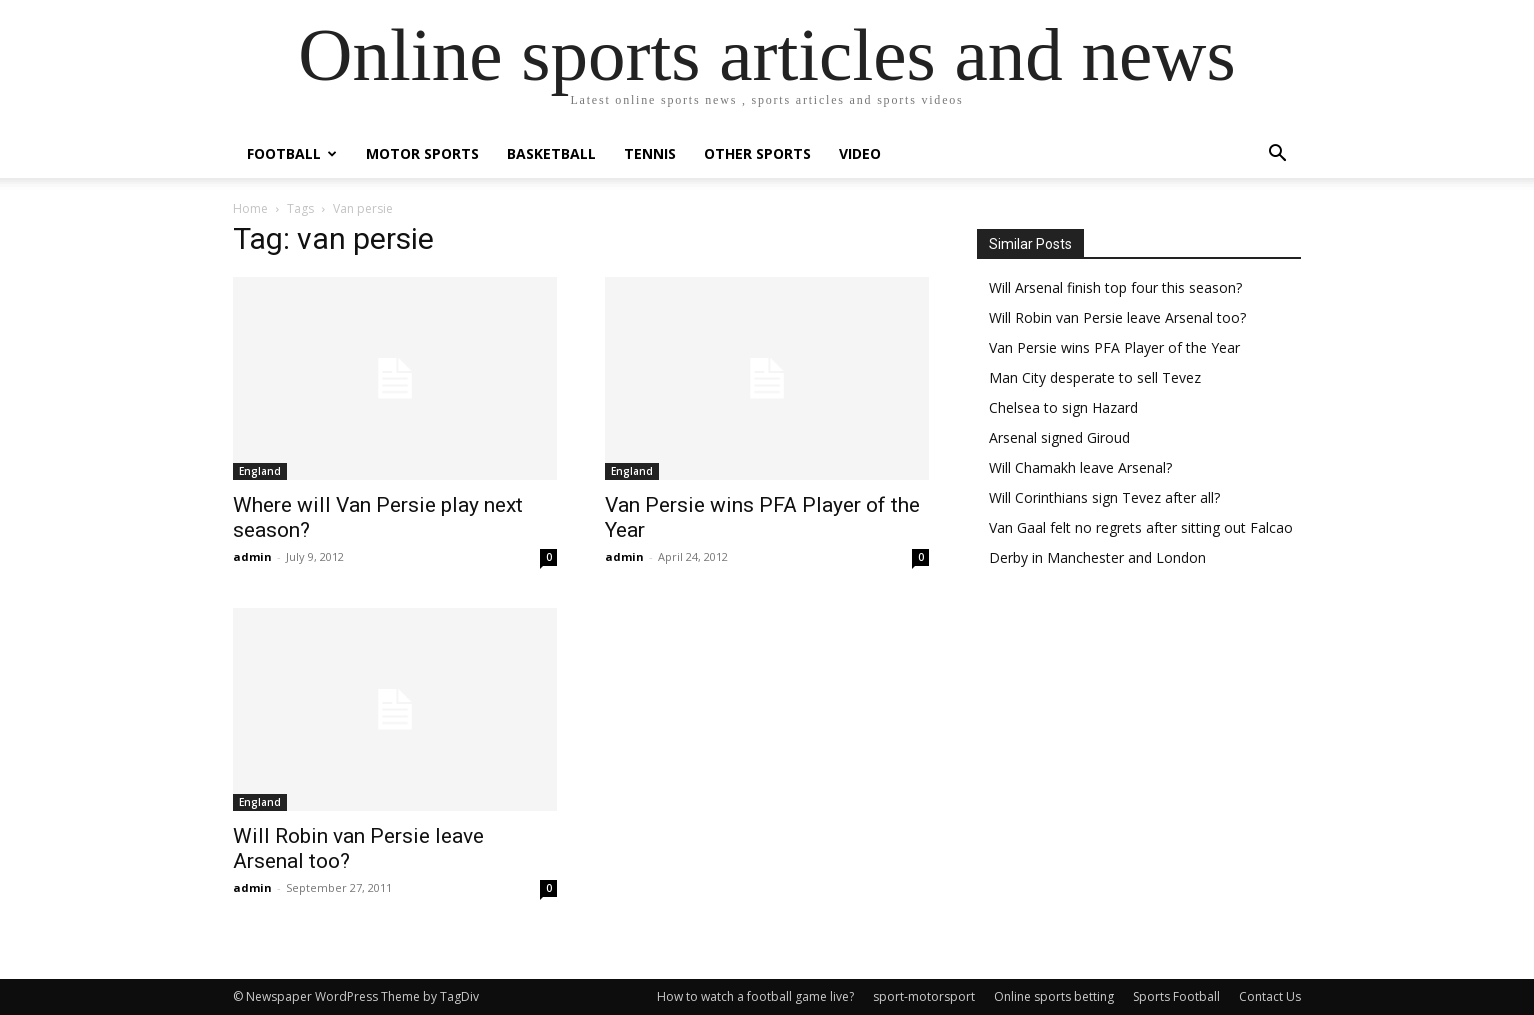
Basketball (551, 153)
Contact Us (1270, 996)
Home (250, 208)
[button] (1277, 155)
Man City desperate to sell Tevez (1095, 377)
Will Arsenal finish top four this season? (1115, 287)
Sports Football (1176, 996)
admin (252, 556)
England (260, 471)
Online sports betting (1054, 996)
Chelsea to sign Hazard (1063, 407)
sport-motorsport (924, 996)
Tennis (650, 153)
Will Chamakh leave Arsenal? (1080, 467)
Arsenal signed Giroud (1059, 437)
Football (292, 153)
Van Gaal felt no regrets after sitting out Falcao (1141, 527)
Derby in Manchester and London (1097, 557)
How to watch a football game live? (755, 996)
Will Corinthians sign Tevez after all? (1104, 497)
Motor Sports (422, 153)
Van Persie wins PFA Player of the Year (1114, 347)
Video (860, 153)
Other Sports (757, 153)
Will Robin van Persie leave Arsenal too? (1117, 317)
